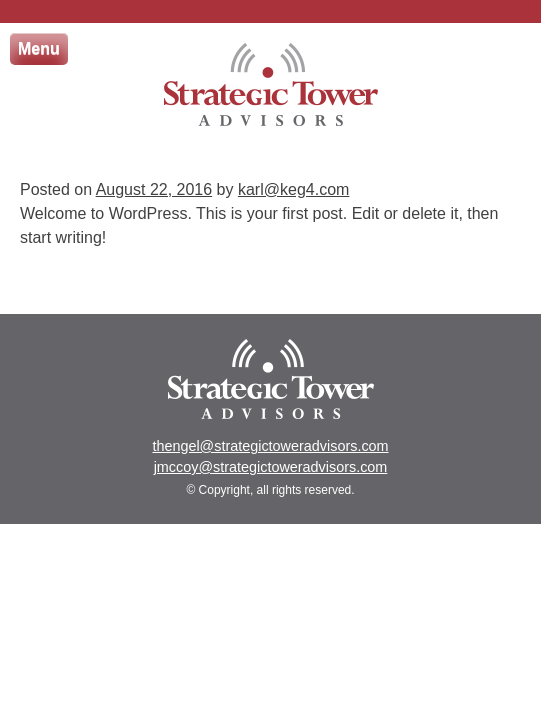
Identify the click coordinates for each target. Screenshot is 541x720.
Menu (39, 48)
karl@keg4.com (293, 189)
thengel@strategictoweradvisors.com (270, 446)
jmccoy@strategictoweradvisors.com (271, 467)
